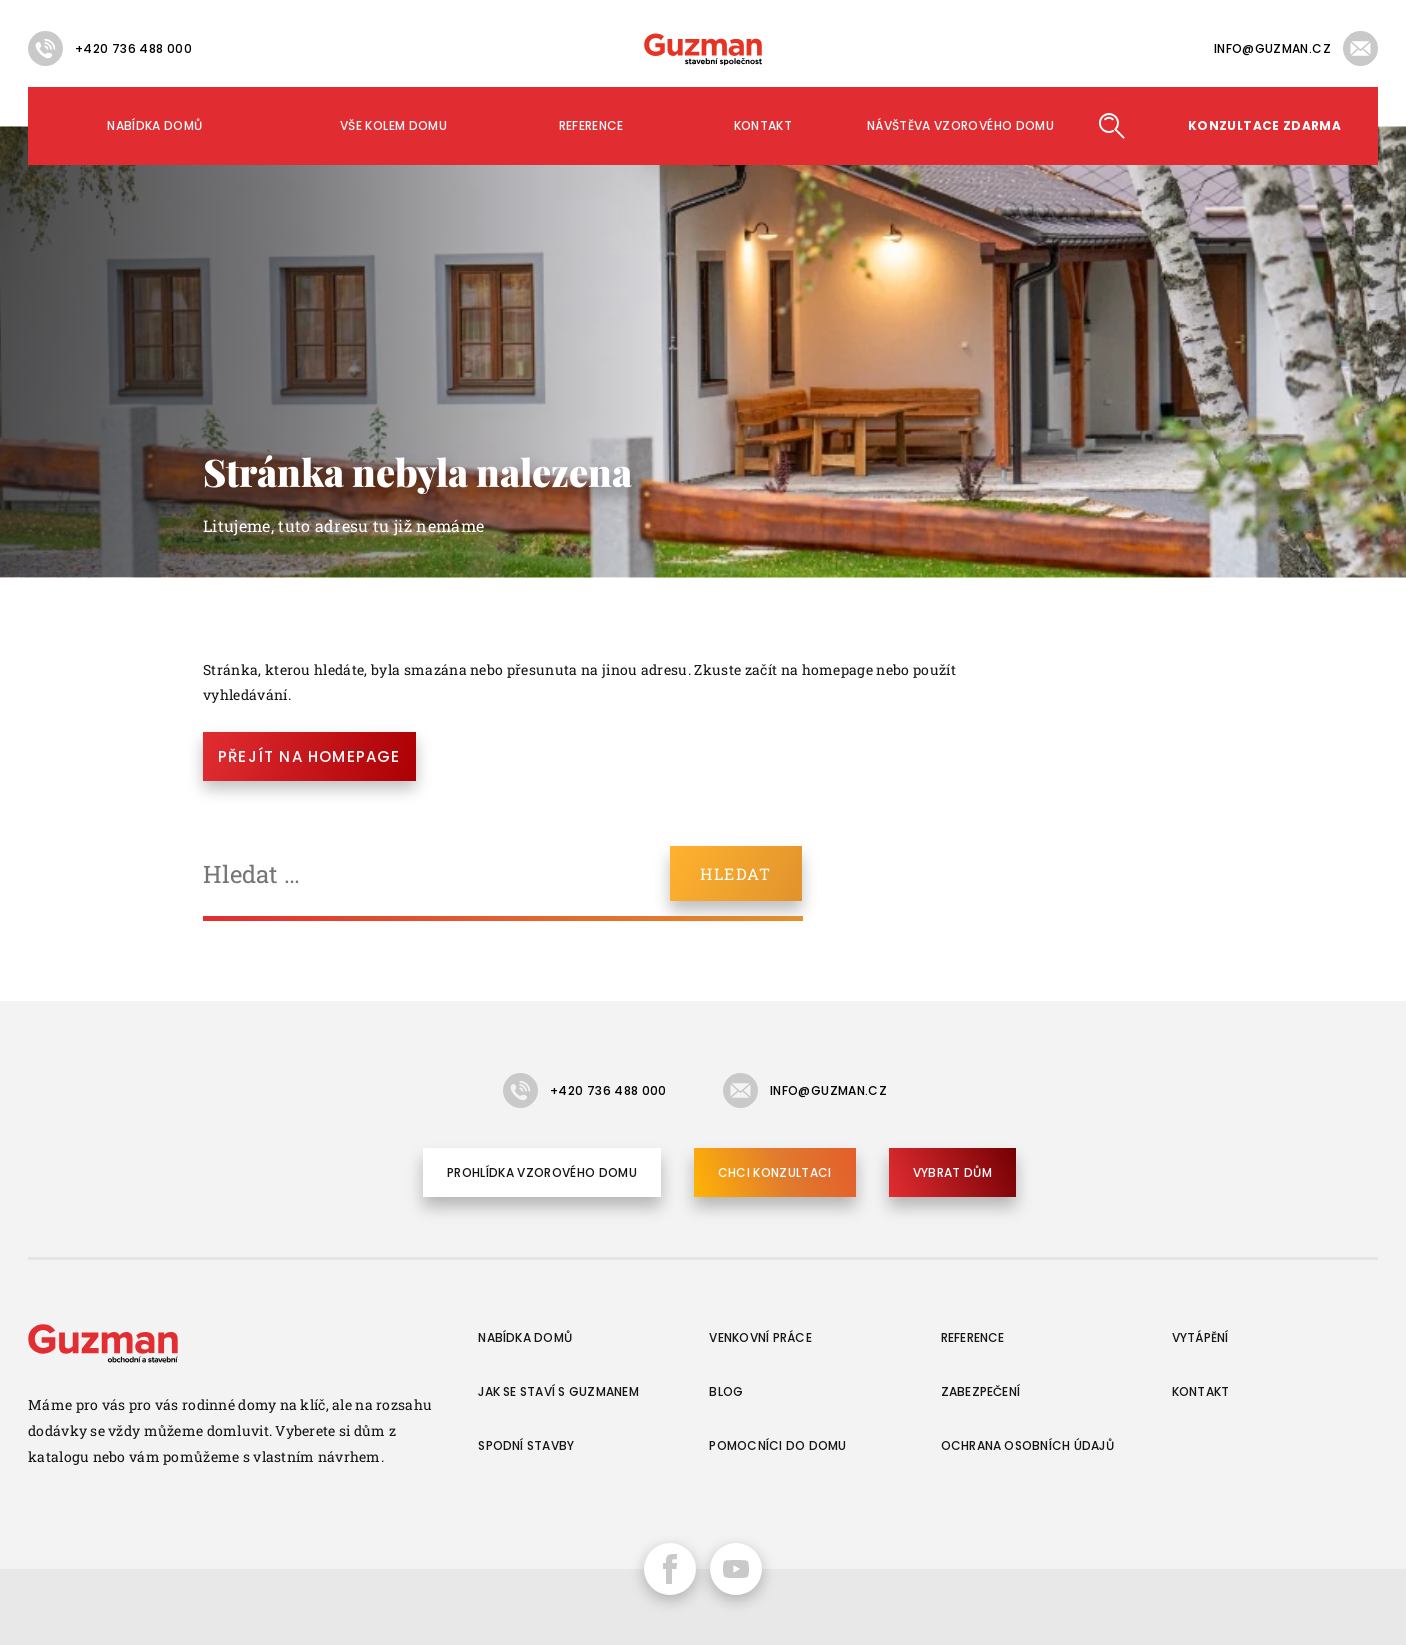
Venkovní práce (760, 1337)
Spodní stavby (526, 1445)
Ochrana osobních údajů (1027, 1445)
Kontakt (763, 125)
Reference (591, 125)
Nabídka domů (154, 125)
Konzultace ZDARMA (1264, 125)
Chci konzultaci (775, 1172)
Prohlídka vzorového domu (542, 1172)
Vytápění (1200, 1337)
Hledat (1111, 126)
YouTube (736, 1569)
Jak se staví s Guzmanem (558, 1391)
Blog (726, 1391)
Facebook (670, 1569)
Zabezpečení (981, 1391)
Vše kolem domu (393, 125)
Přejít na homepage (309, 756)
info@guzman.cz (1272, 48)
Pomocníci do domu (777, 1445)
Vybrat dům (952, 1172)
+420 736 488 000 (133, 48)
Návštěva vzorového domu (960, 125)
